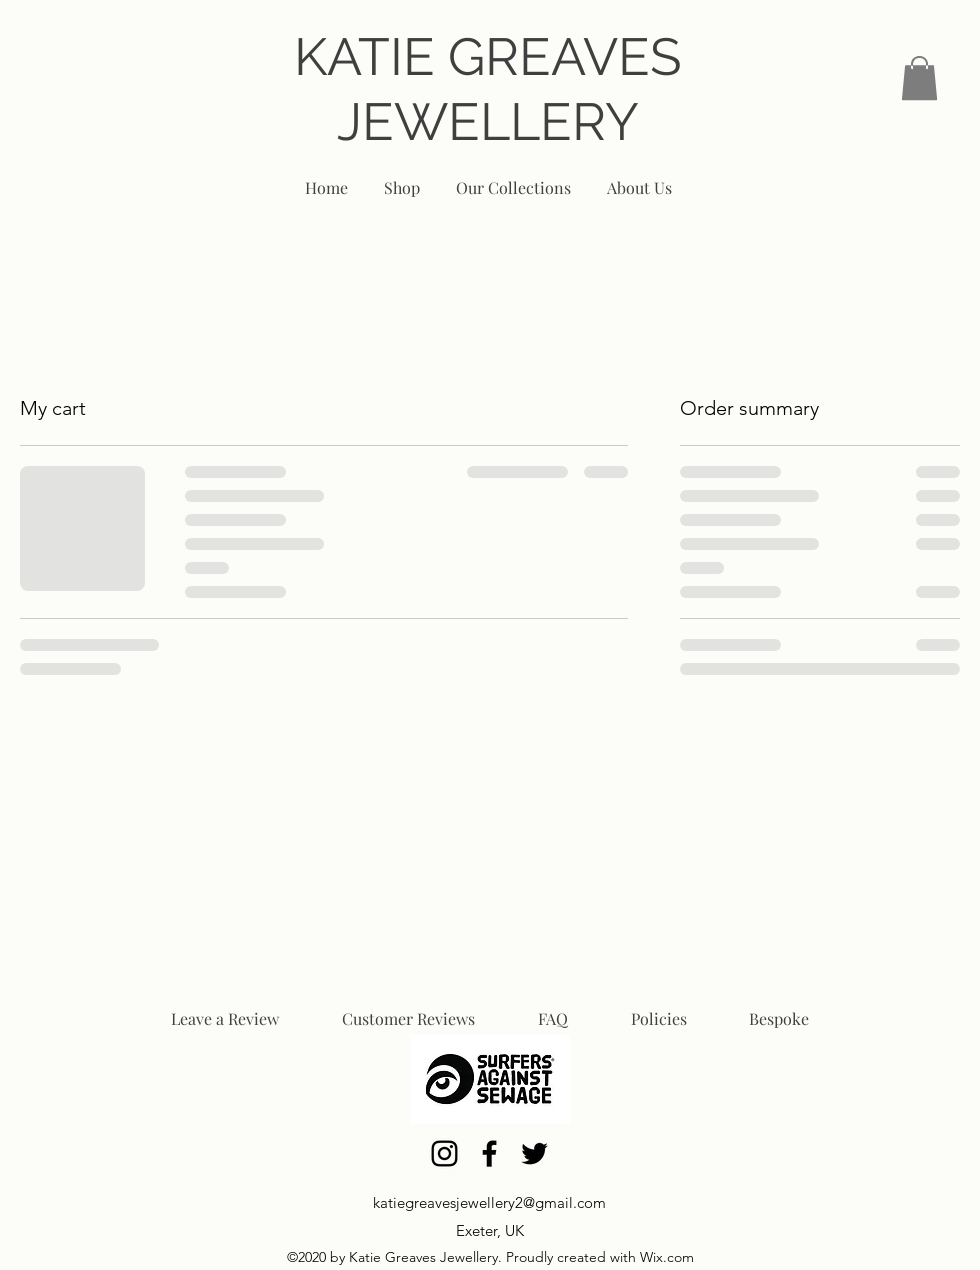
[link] (919, 78)
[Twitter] (534, 1153)
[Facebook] (489, 1153)
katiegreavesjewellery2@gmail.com (489, 1202)
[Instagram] (444, 1153)
